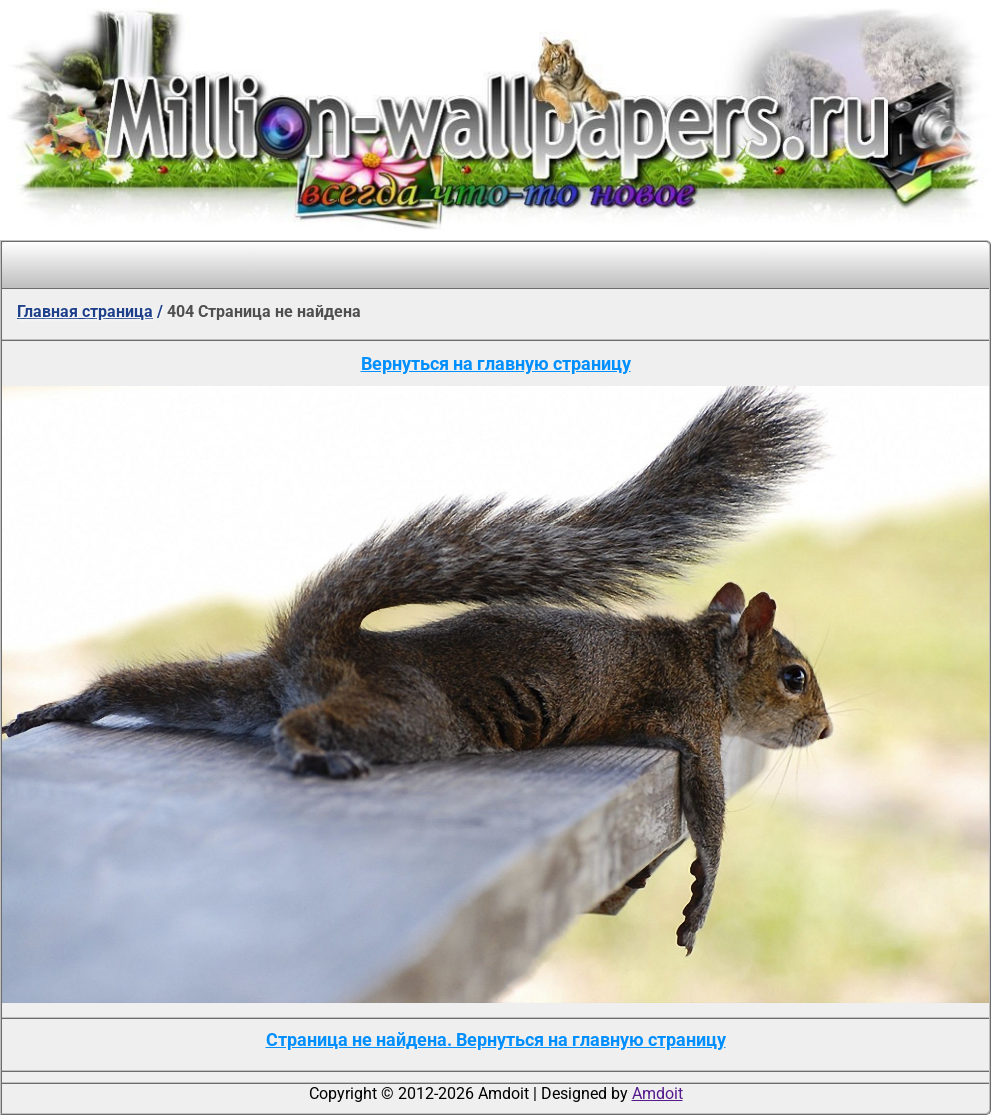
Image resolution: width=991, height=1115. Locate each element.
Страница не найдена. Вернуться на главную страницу (496, 1039)
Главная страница (85, 311)
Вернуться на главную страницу (496, 363)
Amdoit (657, 1093)
